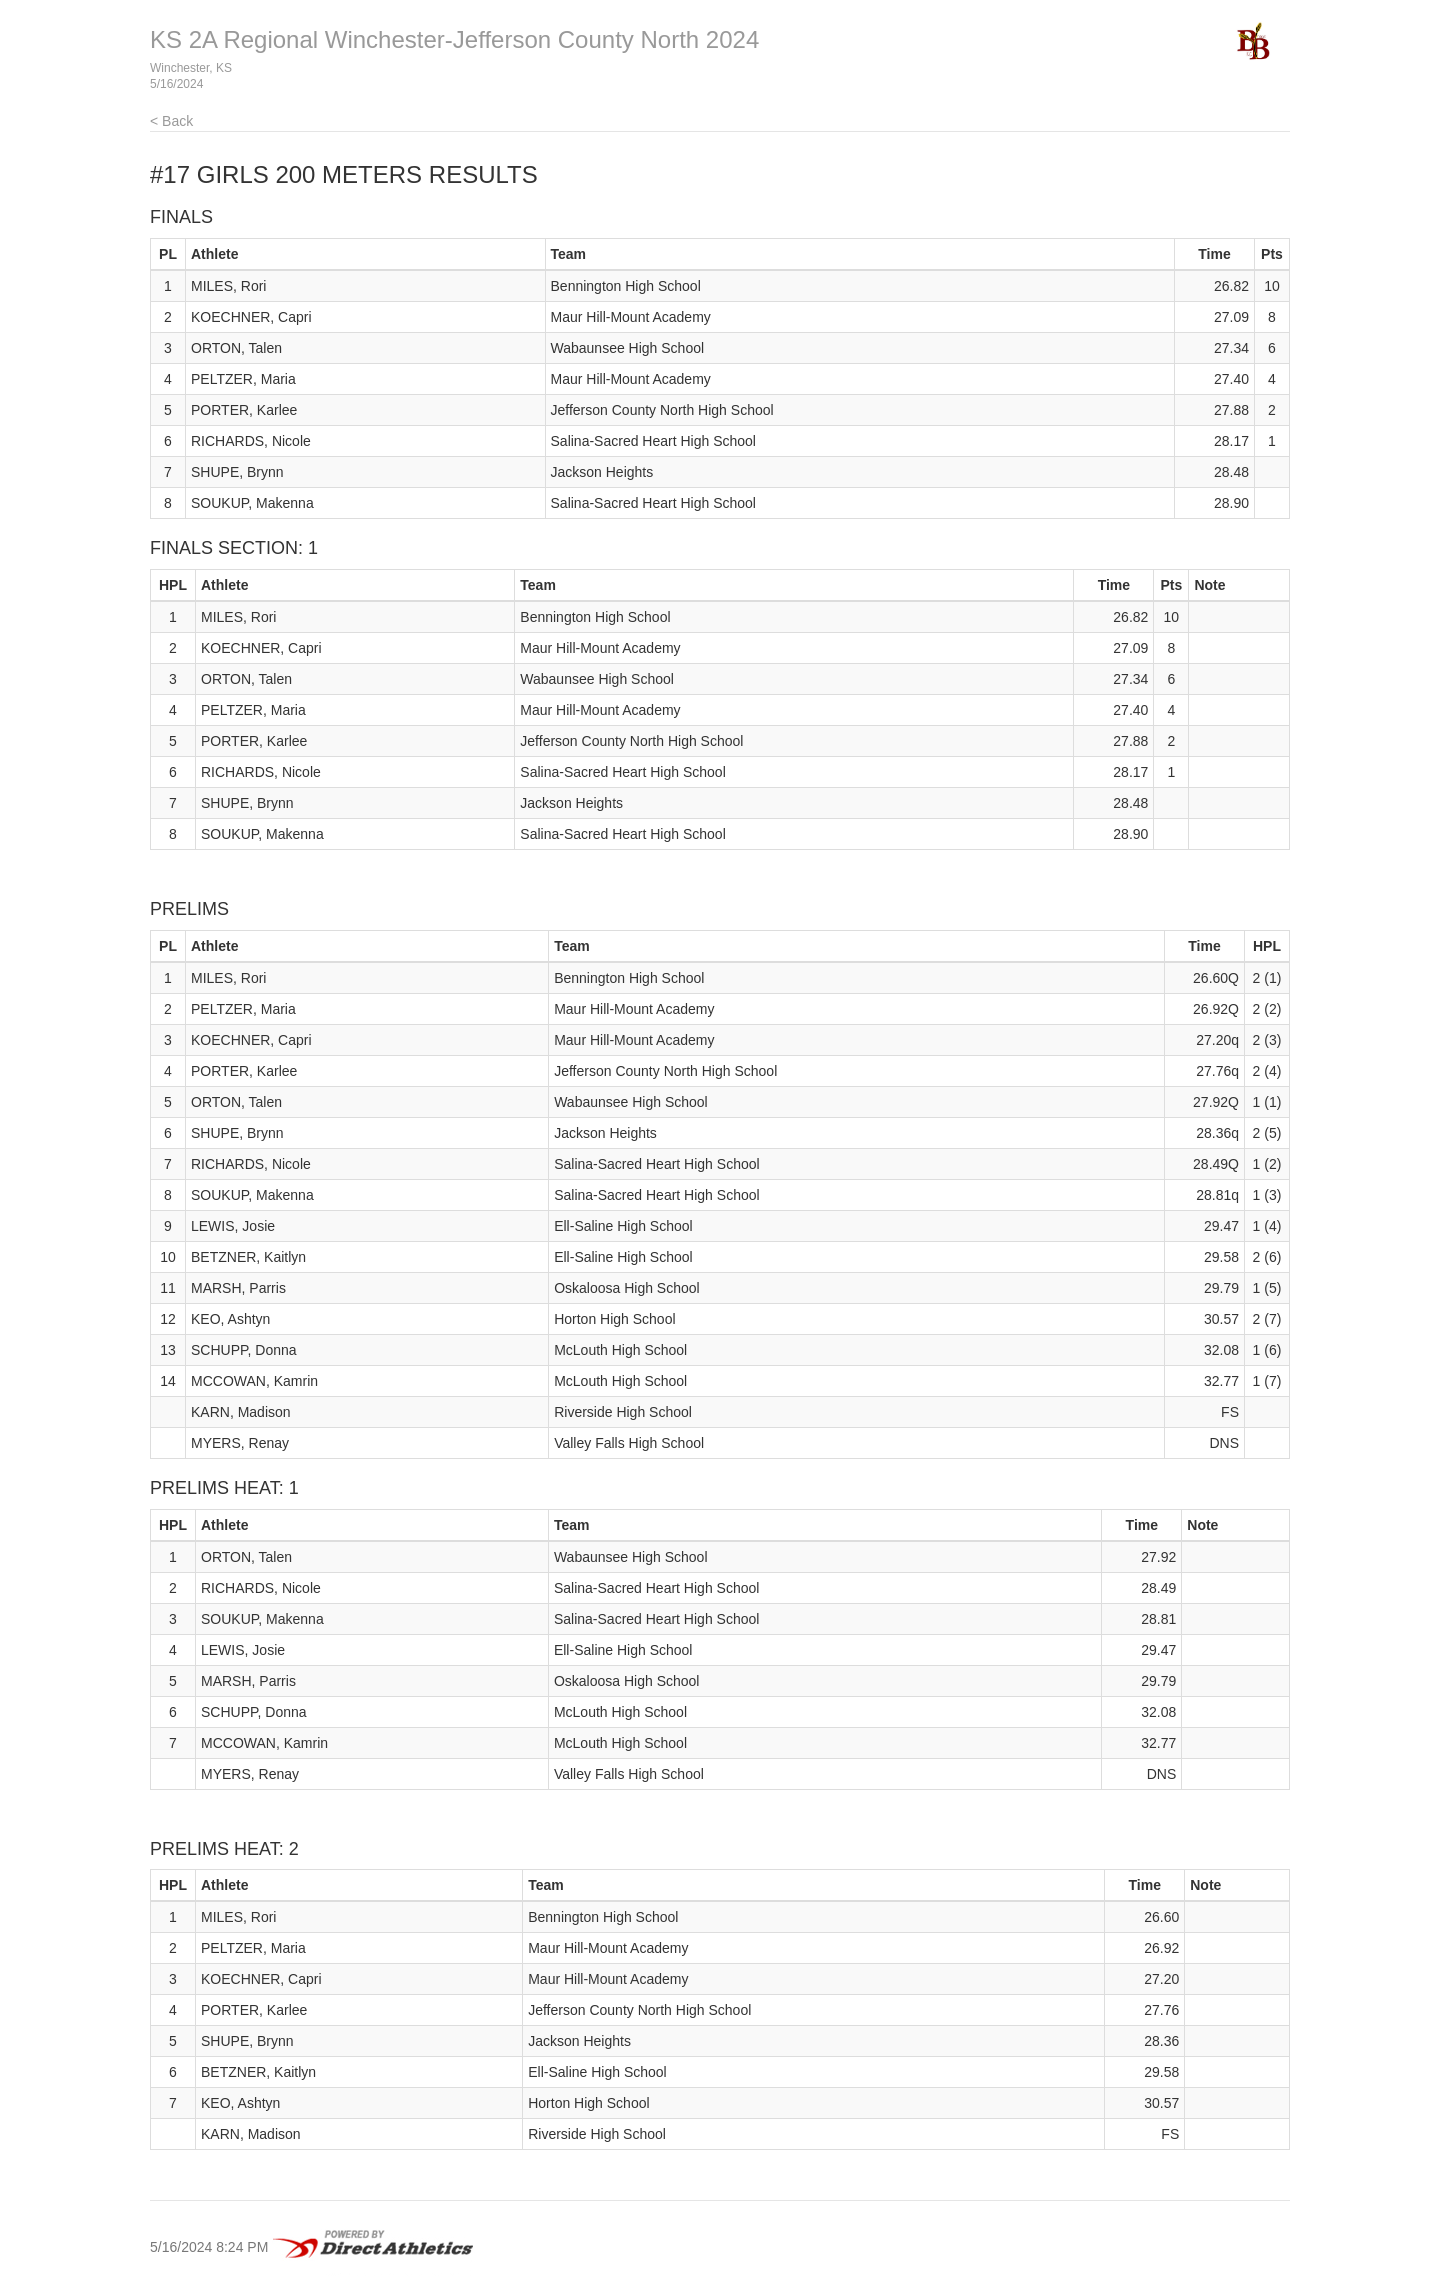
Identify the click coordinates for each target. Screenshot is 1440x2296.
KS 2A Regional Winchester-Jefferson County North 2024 (454, 39)
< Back (171, 121)
